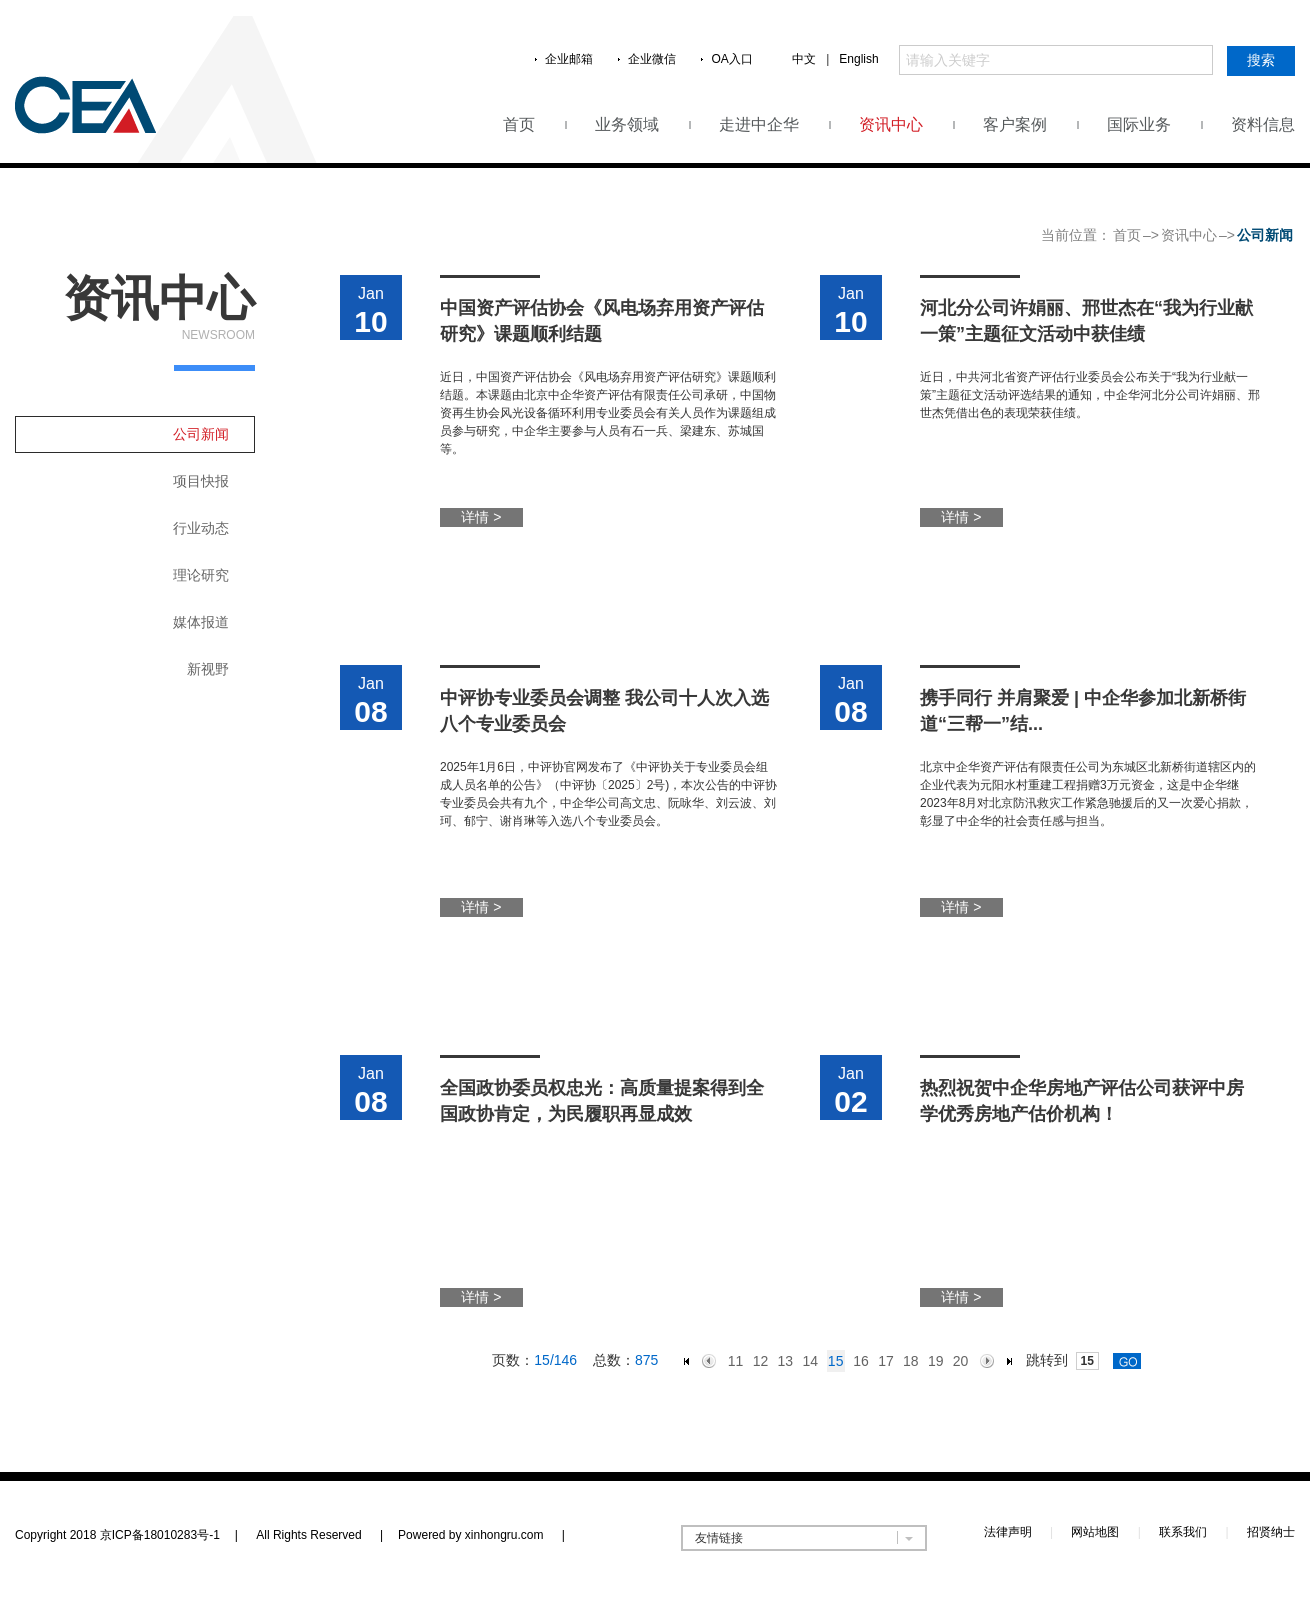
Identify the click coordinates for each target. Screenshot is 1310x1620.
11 (736, 1361)
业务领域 (627, 124)
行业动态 (201, 528)
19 (936, 1361)
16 (861, 1361)
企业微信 (652, 59)
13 (786, 1361)
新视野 (208, 669)
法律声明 (1008, 1532)
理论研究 (201, 575)
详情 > (481, 517)
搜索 (1261, 60)
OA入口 (731, 59)
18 (911, 1361)
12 (761, 1361)
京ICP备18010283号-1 (160, 1535)
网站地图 (1095, 1532)
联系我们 (1183, 1532)
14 (810, 1361)
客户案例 (1015, 124)
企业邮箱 (569, 59)
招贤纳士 (1271, 1532)
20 (961, 1361)
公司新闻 (201, 434)
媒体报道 (201, 622)
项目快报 (201, 481)
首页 (519, 124)
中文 (804, 59)
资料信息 (1263, 124)
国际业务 (1139, 124)
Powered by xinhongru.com (481, 1535)
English (858, 59)
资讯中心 (891, 124)
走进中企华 (759, 124)
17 (886, 1361)
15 (836, 1361)
